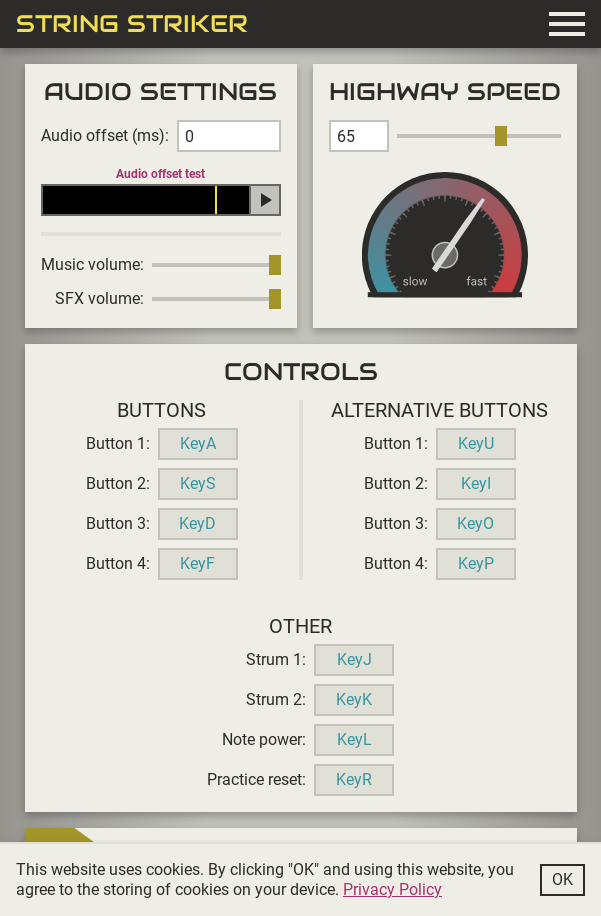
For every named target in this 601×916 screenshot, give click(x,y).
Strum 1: (276, 659)
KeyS (198, 483)
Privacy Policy (392, 889)
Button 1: (118, 443)
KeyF (197, 563)
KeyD (197, 523)
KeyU (476, 443)
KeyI (476, 483)
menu (567, 24)
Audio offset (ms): (105, 135)
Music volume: (92, 264)
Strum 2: (276, 699)
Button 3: (118, 523)
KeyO (475, 523)
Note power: (264, 739)
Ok (562, 879)
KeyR (354, 779)
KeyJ (354, 659)
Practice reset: (256, 779)
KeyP (476, 563)
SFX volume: (99, 298)
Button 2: (118, 483)
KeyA (198, 443)
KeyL (354, 739)
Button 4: (118, 563)
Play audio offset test (265, 200)
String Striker (132, 24)
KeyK (354, 699)
